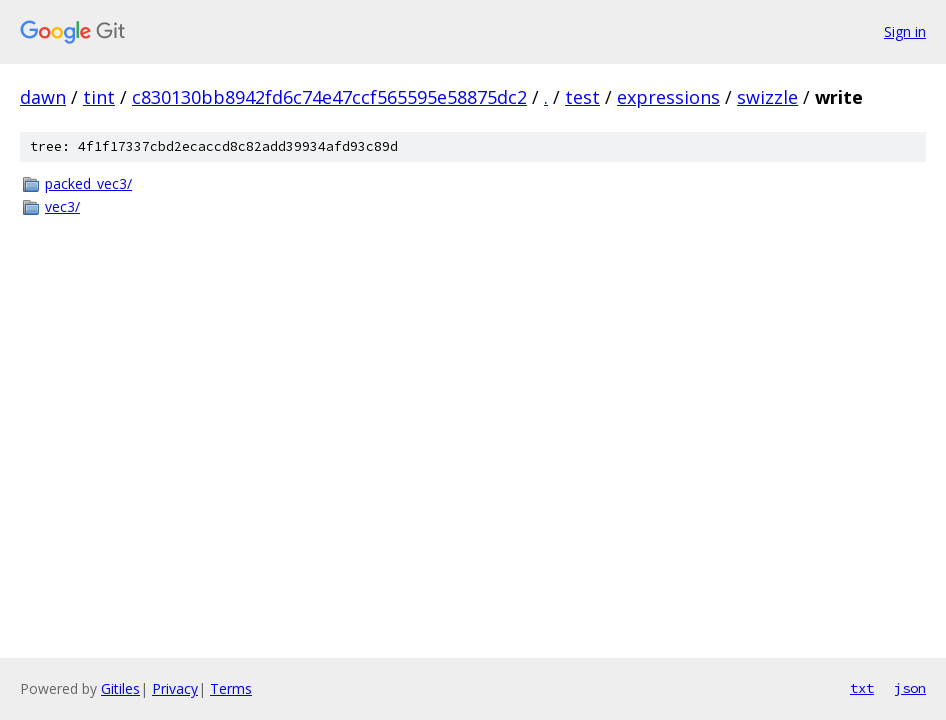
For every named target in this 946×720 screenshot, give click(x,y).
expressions (668, 97)
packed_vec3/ (88, 183)
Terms (231, 688)
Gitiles (120, 688)
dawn (43, 97)
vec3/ (62, 206)
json (910, 688)
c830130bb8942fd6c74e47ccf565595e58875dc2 (329, 97)
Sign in (905, 31)
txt (862, 688)
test (582, 97)
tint (99, 97)
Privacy (175, 688)
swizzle (767, 97)
